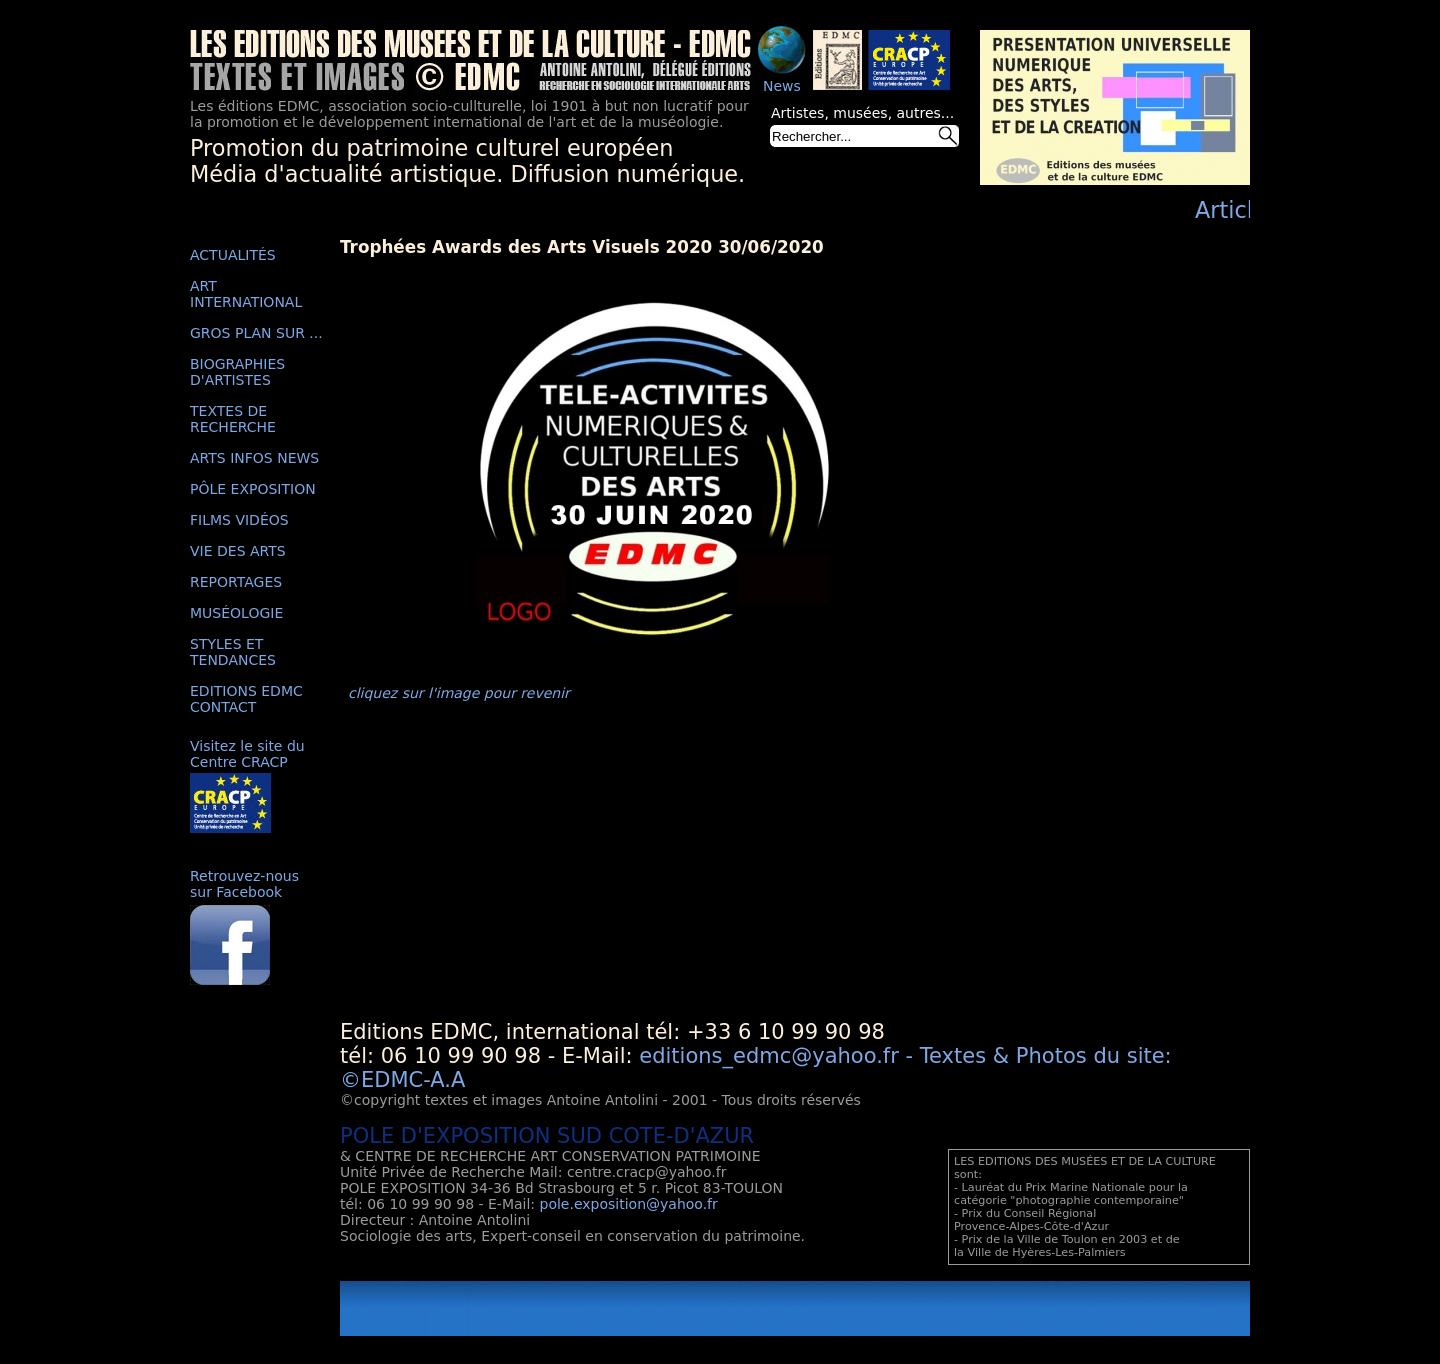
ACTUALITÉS (233, 255)
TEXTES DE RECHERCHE (233, 419)
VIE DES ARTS (238, 551)
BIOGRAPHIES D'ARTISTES (237, 372)
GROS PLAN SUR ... (256, 333)
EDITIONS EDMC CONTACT (246, 699)
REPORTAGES (236, 582)
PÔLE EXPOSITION (253, 489)
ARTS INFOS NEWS (254, 458)
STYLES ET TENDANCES (233, 652)
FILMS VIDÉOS (239, 520)
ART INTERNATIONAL (246, 294)
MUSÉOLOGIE (236, 613)
